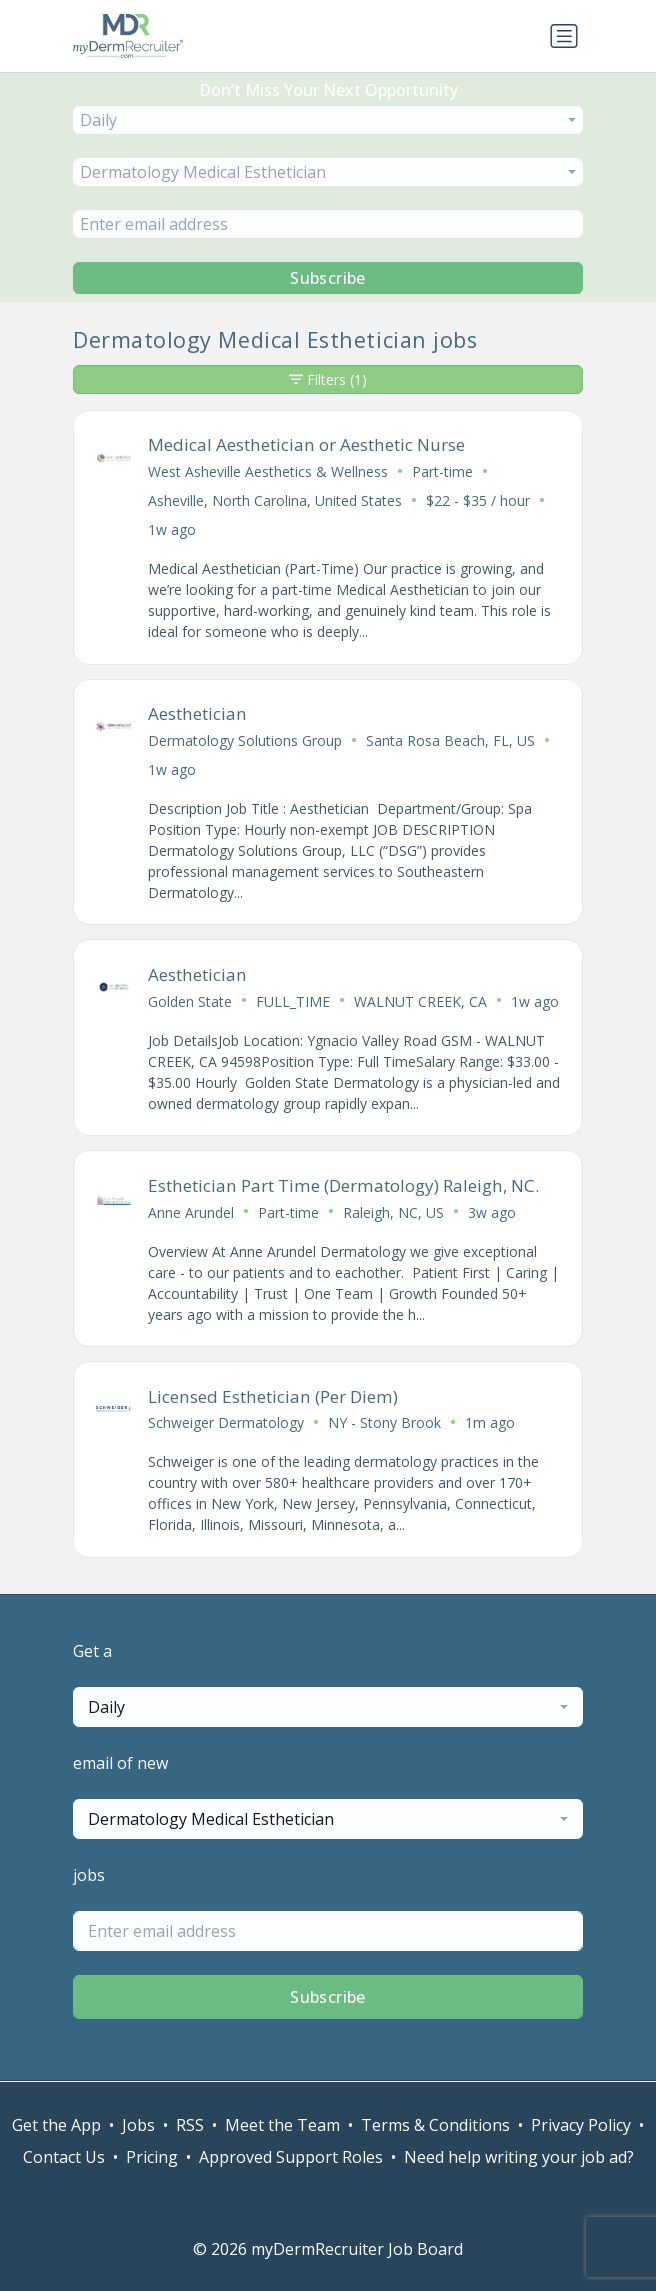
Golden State (190, 1001)
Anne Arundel (191, 1212)
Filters (328, 379)
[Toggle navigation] (564, 36)
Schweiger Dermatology (226, 1422)
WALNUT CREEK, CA (420, 1001)
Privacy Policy (581, 2125)
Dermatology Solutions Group (245, 740)
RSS (190, 2125)
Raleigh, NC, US (393, 1212)
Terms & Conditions (435, 2125)
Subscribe (328, 278)
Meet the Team (282, 2125)
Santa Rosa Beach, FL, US (450, 740)
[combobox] (328, 120)
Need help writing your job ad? (519, 2157)
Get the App (56, 2125)
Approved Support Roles (291, 2157)
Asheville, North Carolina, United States (275, 500)
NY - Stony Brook (384, 1422)
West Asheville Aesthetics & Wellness (268, 471)
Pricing (152, 2157)
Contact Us (64, 2157)
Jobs (138, 2125)
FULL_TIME (293, 1001)
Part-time (442, 471)
